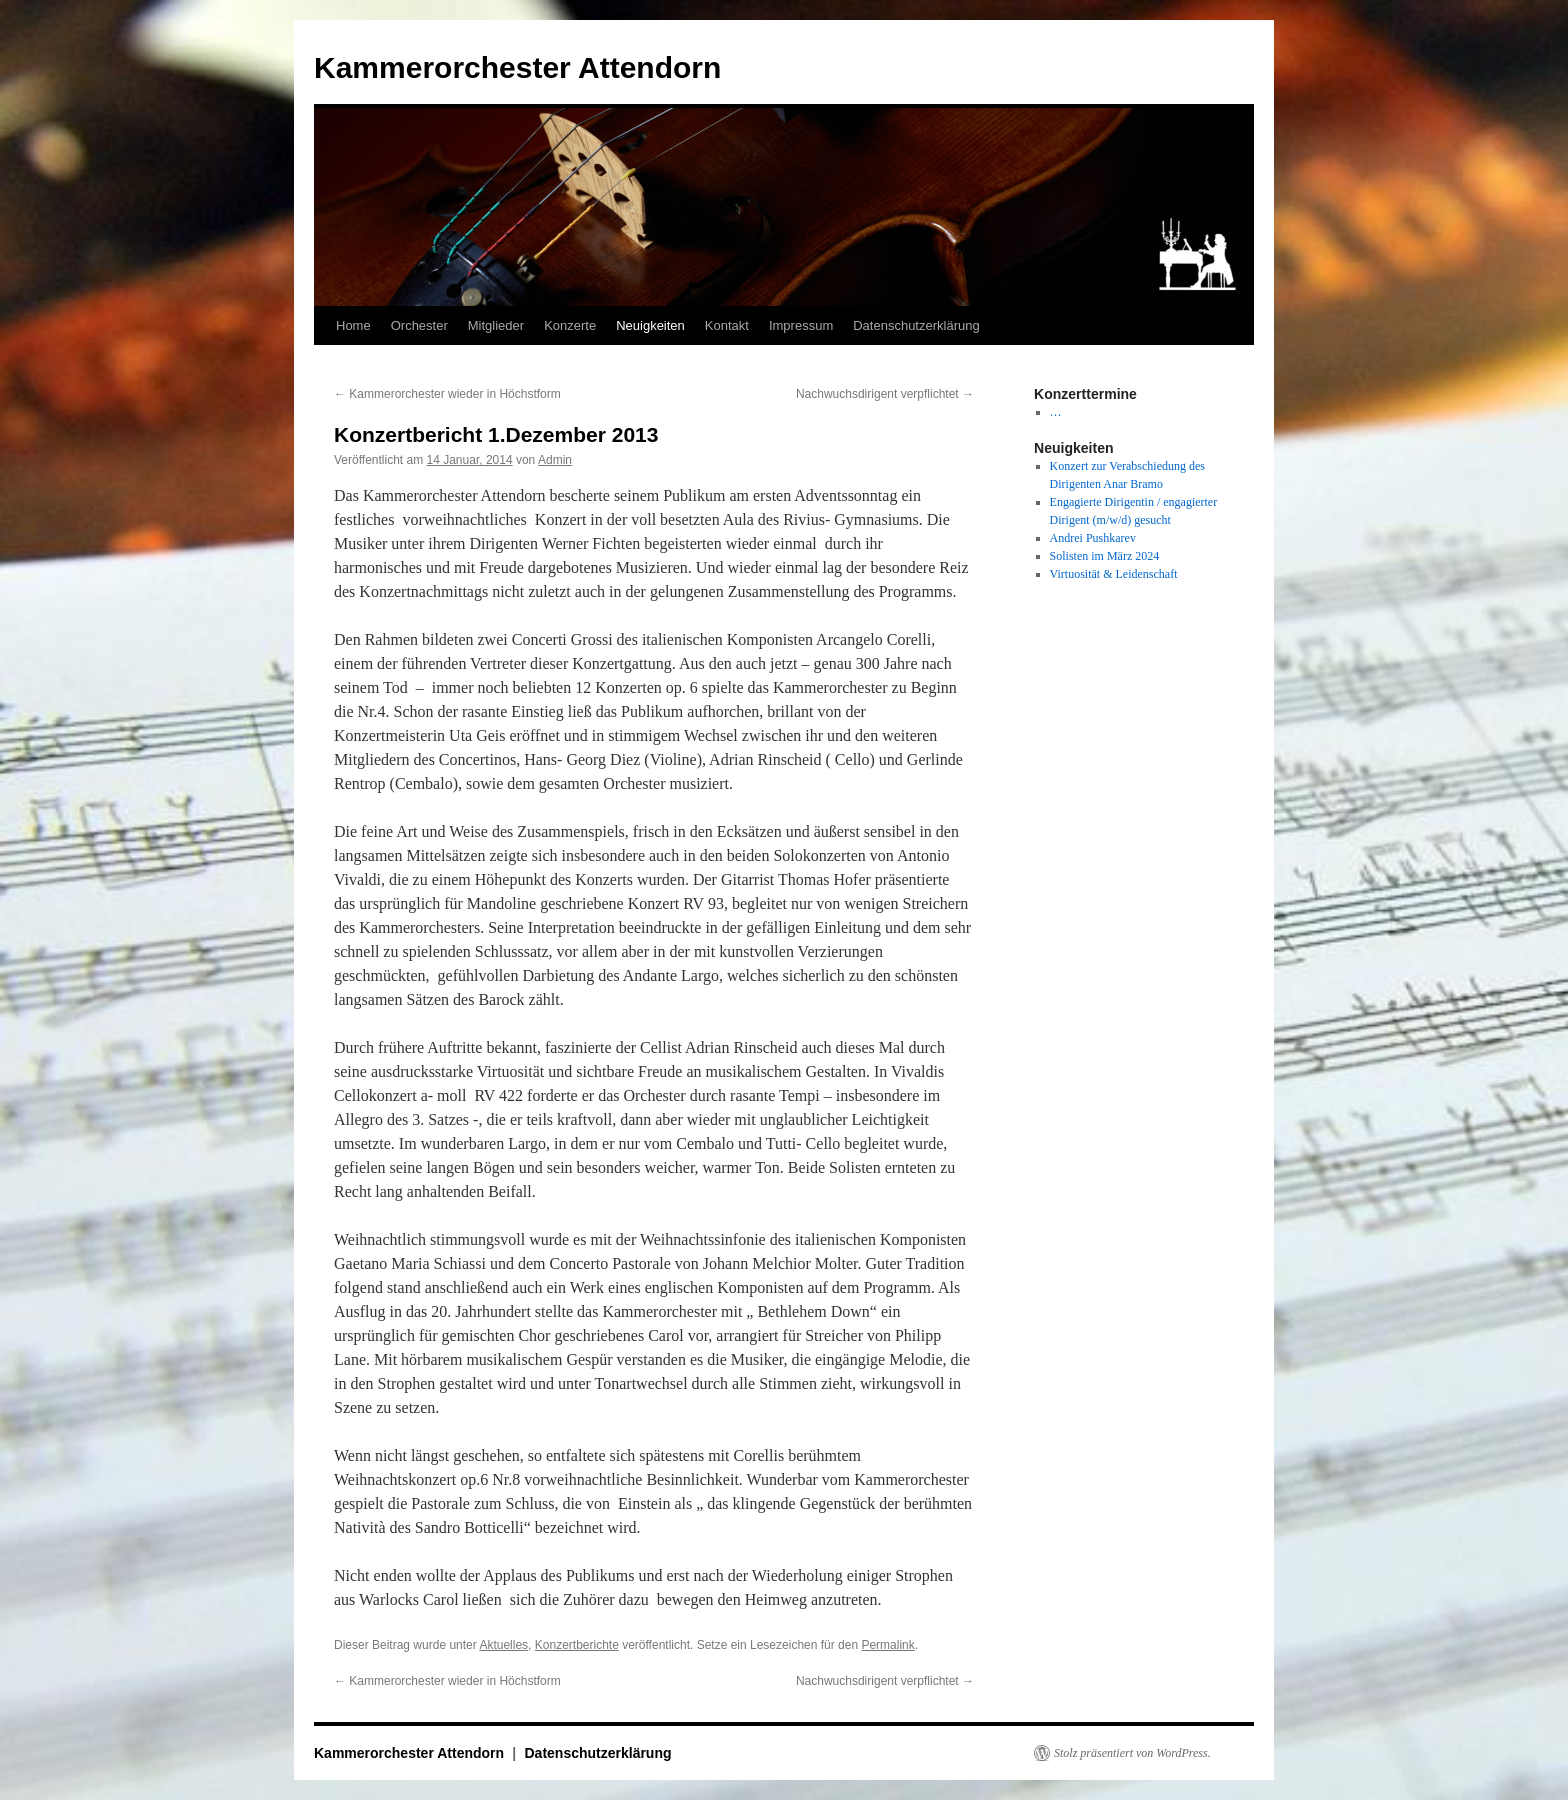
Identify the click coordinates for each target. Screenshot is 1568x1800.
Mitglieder (496, 325)
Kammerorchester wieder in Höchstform (447, 394)
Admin (555, 460)
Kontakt (727, 325)
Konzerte (570, 325)
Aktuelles (503, 1645)
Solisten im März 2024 (1105, 556)
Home (353, 325)
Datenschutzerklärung (916, 325)
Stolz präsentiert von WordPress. (1132, 1753)
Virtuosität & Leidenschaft (1114, 574)
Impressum (801, 325)
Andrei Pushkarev (1093, 538)
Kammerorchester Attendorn (517, 67)
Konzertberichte (577, 1645)
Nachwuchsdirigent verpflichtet (885, 394)
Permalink (887, 1645)
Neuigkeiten (650, 325)
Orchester (419, 325)
